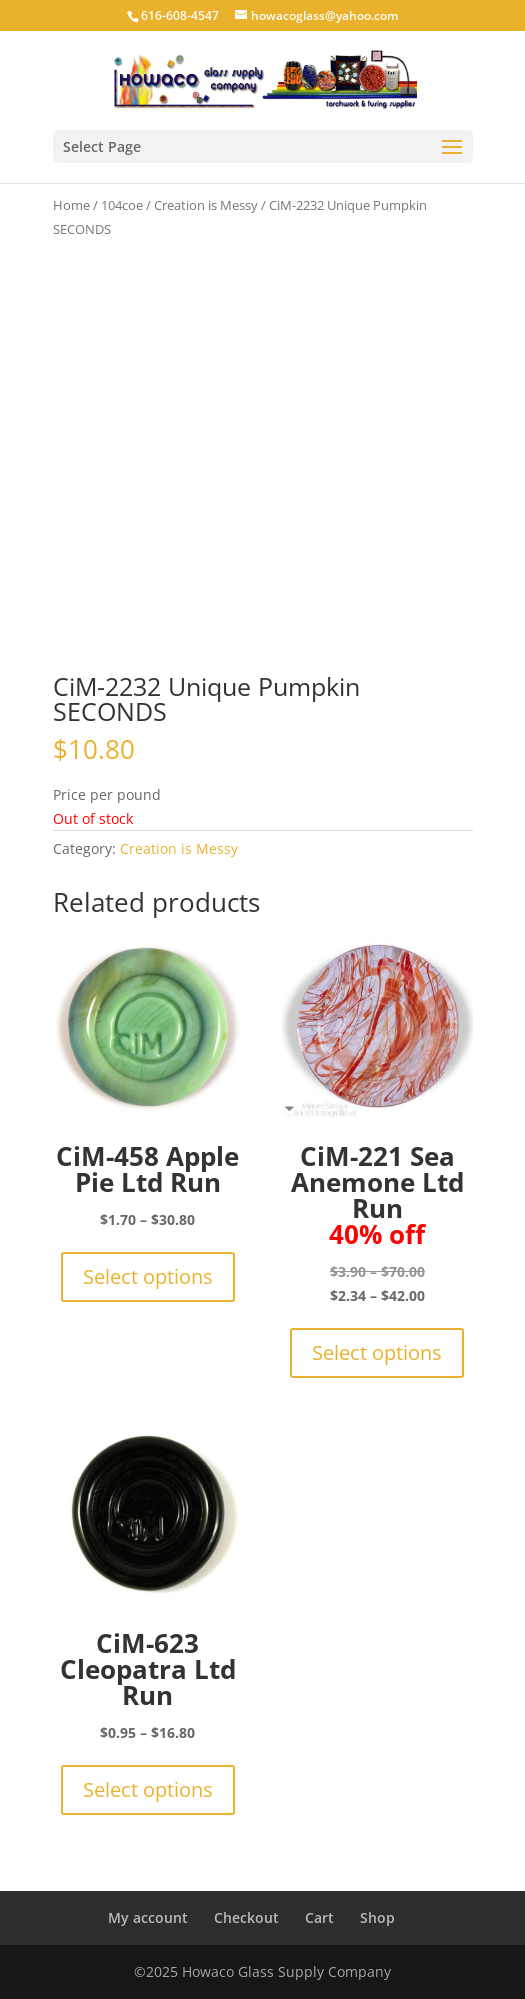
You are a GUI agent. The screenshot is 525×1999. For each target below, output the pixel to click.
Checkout (246, 1917)
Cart (319, 1917)
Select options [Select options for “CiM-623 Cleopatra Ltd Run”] (148, 1789)
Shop (377, 1917)
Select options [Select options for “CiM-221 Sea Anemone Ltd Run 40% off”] (377, 1352)
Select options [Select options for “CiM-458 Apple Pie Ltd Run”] (148, 1276)
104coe (122, 205)
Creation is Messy (206, 205)
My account (148, 1917)
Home (71, 205)
